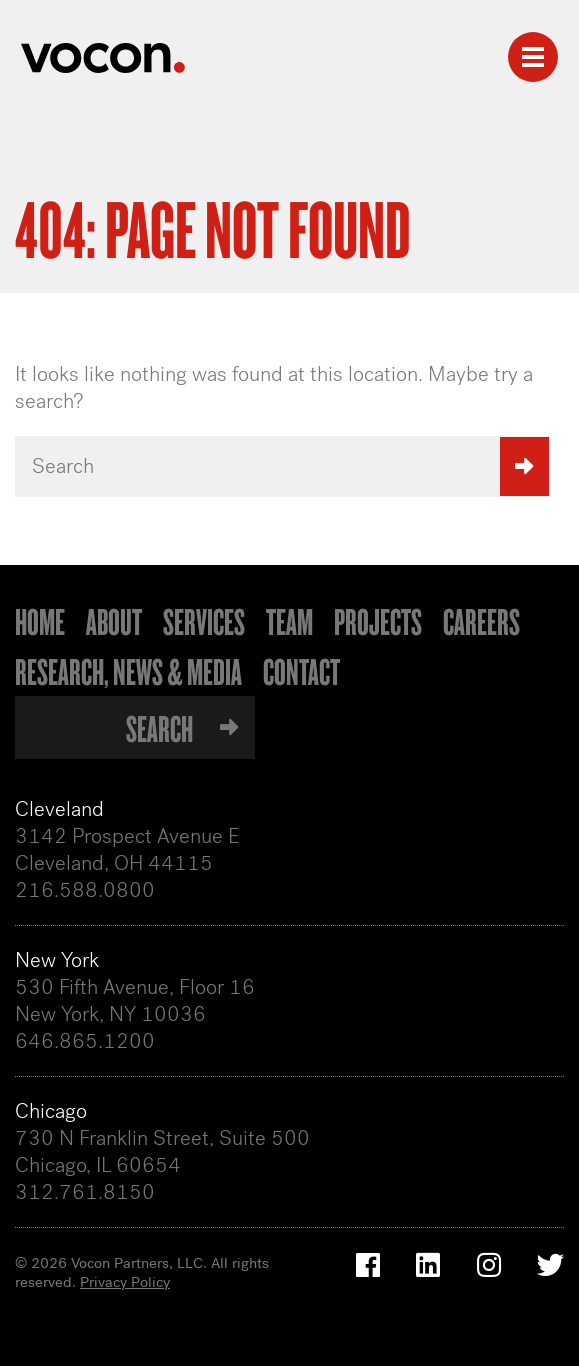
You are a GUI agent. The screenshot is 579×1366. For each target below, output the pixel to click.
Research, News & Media (128, 671)
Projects (378, 621)
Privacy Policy (125, 1282)
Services (204, 621)
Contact (301, 671)
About (114, 621)
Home (40, 621)
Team (289, 621)
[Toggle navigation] (533, 57)
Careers (481, 621)
